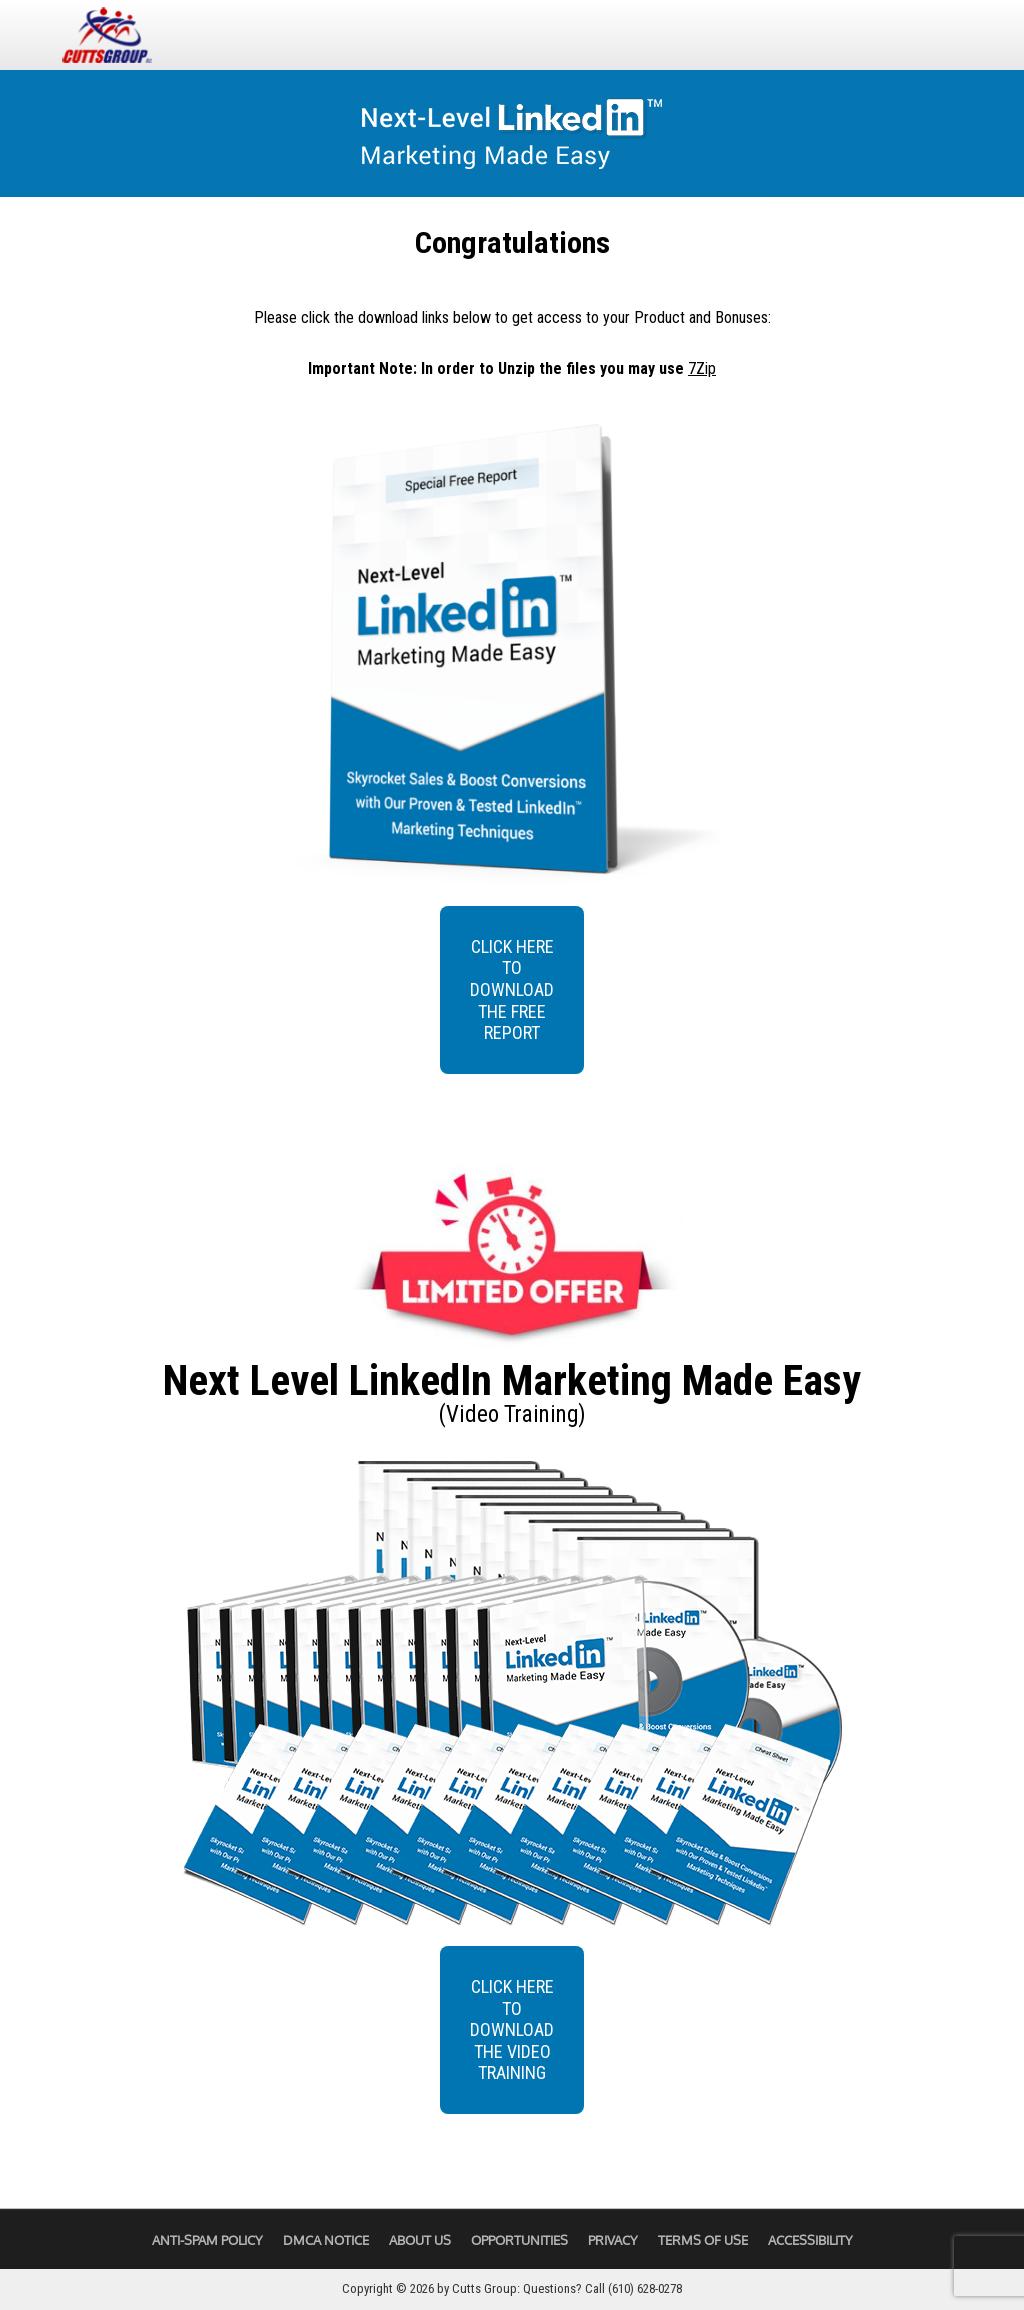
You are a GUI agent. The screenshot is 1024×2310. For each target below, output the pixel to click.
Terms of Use (703, 2240)
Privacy (613, 2240)
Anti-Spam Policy (207, 2240)
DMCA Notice (326, 2240)
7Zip (702, 368)
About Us (420, 2240)
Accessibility (810, 2240)
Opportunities (519, 2240)
